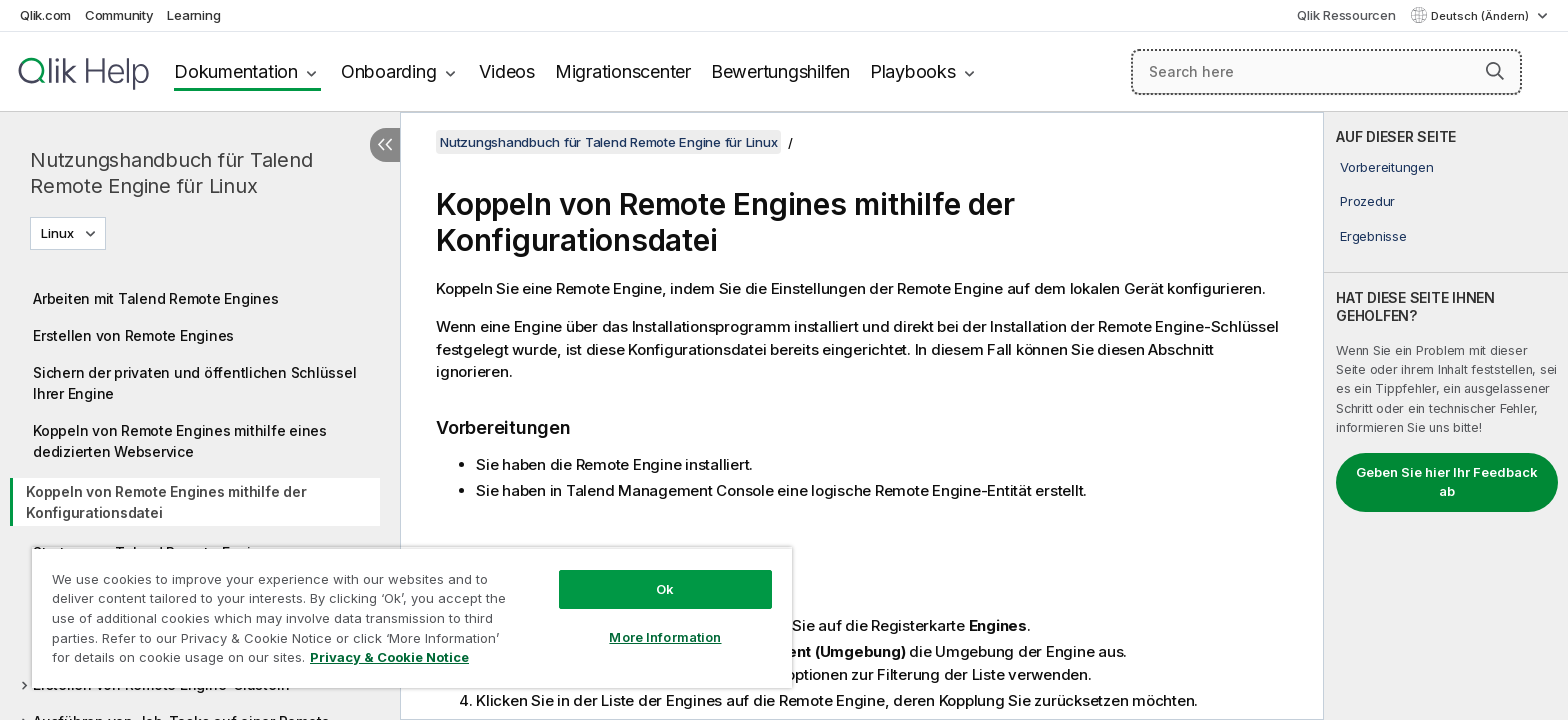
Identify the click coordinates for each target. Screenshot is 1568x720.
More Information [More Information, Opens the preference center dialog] (665, 637)
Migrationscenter (623, 71)
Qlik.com (45, 15)
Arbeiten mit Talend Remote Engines (156, 298)
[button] (1495, 71)
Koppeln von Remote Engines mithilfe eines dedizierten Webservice (180, 441)
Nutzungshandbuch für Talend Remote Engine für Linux (171, 173)
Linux (57, 233)
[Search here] (1326, 72)
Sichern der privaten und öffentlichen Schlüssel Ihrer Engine (194, 383)
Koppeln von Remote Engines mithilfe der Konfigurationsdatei (166, 502)
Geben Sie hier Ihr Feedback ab (1447, 482)
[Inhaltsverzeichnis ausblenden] (385, 145)
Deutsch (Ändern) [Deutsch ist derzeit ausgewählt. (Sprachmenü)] (1481, 16)
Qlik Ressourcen (1346, 15)
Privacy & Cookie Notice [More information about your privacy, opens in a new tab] (389, 657)
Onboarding (389, 71)
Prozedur (1367, 201)
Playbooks (913, 71)
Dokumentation (236, 71)
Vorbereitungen (1387, 167)
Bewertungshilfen (780, 71)
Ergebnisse (1373, 236)
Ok (665, 589)
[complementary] (1446, 416)
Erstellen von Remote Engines (133, 335)
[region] (412, 617)
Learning (193, 15)
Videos (507, 71)
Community (119, 15)
